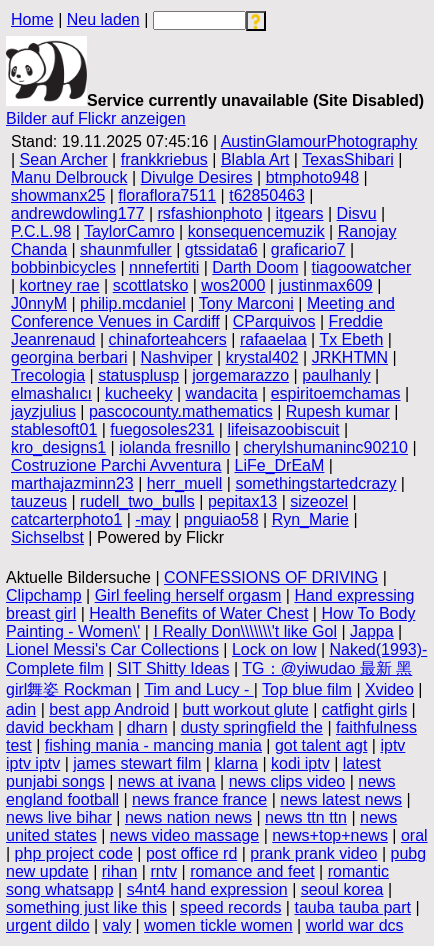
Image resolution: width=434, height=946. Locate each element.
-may (153, 519)
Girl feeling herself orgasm (188, 595)
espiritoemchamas (336, 393)
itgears (300, 213)
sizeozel (319, 501)
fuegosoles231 (162, 429)
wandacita (222, 393)
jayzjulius (43, 411)
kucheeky (139, 393)
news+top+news (330, 835)
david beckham (60, 727)
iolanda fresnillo (174, 447)
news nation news (188, 817)
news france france (199, 799)
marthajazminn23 (72, 483)
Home (32, 19)
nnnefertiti (164, 267)
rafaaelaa (273, 339)
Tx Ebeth (351, 339)
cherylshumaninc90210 (325, 447)
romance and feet (252, 871)
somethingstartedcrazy (315, 483)
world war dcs (355, 925)
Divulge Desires (197, 177)
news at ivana (167, 781)
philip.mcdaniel (133, 303)
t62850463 (267, 195)
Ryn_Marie (310, 519)
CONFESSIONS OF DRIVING (271, 577)
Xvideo (389, 689)
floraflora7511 (167, 195)
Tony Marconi (246, 303)
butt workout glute (245, 709)
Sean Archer (64, 159)
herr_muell (185, 483)
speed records (230, 907)
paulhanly (336, 375)
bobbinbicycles (63, 267)
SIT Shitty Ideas (173, 668)
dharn (147, 727)
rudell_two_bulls (137, 501)
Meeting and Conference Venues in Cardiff (203, 312)
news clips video (287, 781)
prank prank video (313, 853)
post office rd (191, 853)
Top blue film (307, 689)
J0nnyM (39, 303)
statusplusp (138, 375)
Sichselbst (47, 537)
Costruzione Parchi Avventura (116, 465)
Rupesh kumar (338, 411)
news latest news (341, 799)
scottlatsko (151, 285)
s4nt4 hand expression (207, 889)
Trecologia (48, 375)
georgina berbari (69, 357)
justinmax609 (325, 285)
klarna (236, 763)
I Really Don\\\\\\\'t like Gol (245, 631)
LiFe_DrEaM (280, 465)
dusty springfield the (252, 727)
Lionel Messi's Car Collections (112, 649)
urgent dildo (48, 925)
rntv (163, 871)
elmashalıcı (51, 393)
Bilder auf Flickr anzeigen (96, 118)
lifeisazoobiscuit (283, 429)
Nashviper (177, 357)
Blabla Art (255, 159)
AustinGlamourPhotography (319, 141)
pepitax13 (242, 501)
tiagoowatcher (362, 267)
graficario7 (308, 249)
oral (414, 835)
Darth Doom (255, 267)
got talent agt (321, 745)
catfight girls (364, 709)
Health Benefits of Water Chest (198, 613)
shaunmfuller (126, 249)
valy (117, 925)
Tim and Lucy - (199, 689)
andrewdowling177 (77, 213)
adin (21, 709)
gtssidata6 (221, 249)
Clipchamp (44, 595)
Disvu (357, 213)
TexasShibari (348, 159)
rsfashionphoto (209, 213)
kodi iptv (300, 763)
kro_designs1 (58, 447)
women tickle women (218, 925)
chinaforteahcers (168, 339)
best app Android (109, 709)
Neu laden (103, 19)
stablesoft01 (54, 429)
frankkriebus (164, 159)
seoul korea (342, 889)
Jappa (372, 631)
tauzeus (39, 501)
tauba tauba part (352, 907)
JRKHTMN (350, 357)
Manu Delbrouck (69, 177)
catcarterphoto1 (66, 519)
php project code (74, 853)
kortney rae (60, 285)
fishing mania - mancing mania (153, 745)
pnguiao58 (221, 519)
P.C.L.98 (41, 231)
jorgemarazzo (240, 375)
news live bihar (59, 817)
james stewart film (137, 763)
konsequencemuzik (256, 231)
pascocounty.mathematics (181, 411)
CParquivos (274, 321)
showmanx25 (58, 195)
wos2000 (233, 285)
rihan (120, 871)
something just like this (86, 907)
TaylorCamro (129, 231)
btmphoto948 (312, 177)
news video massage (184, 835)
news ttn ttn (306, 817)
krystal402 (262, 357)
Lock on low (274, 649)
